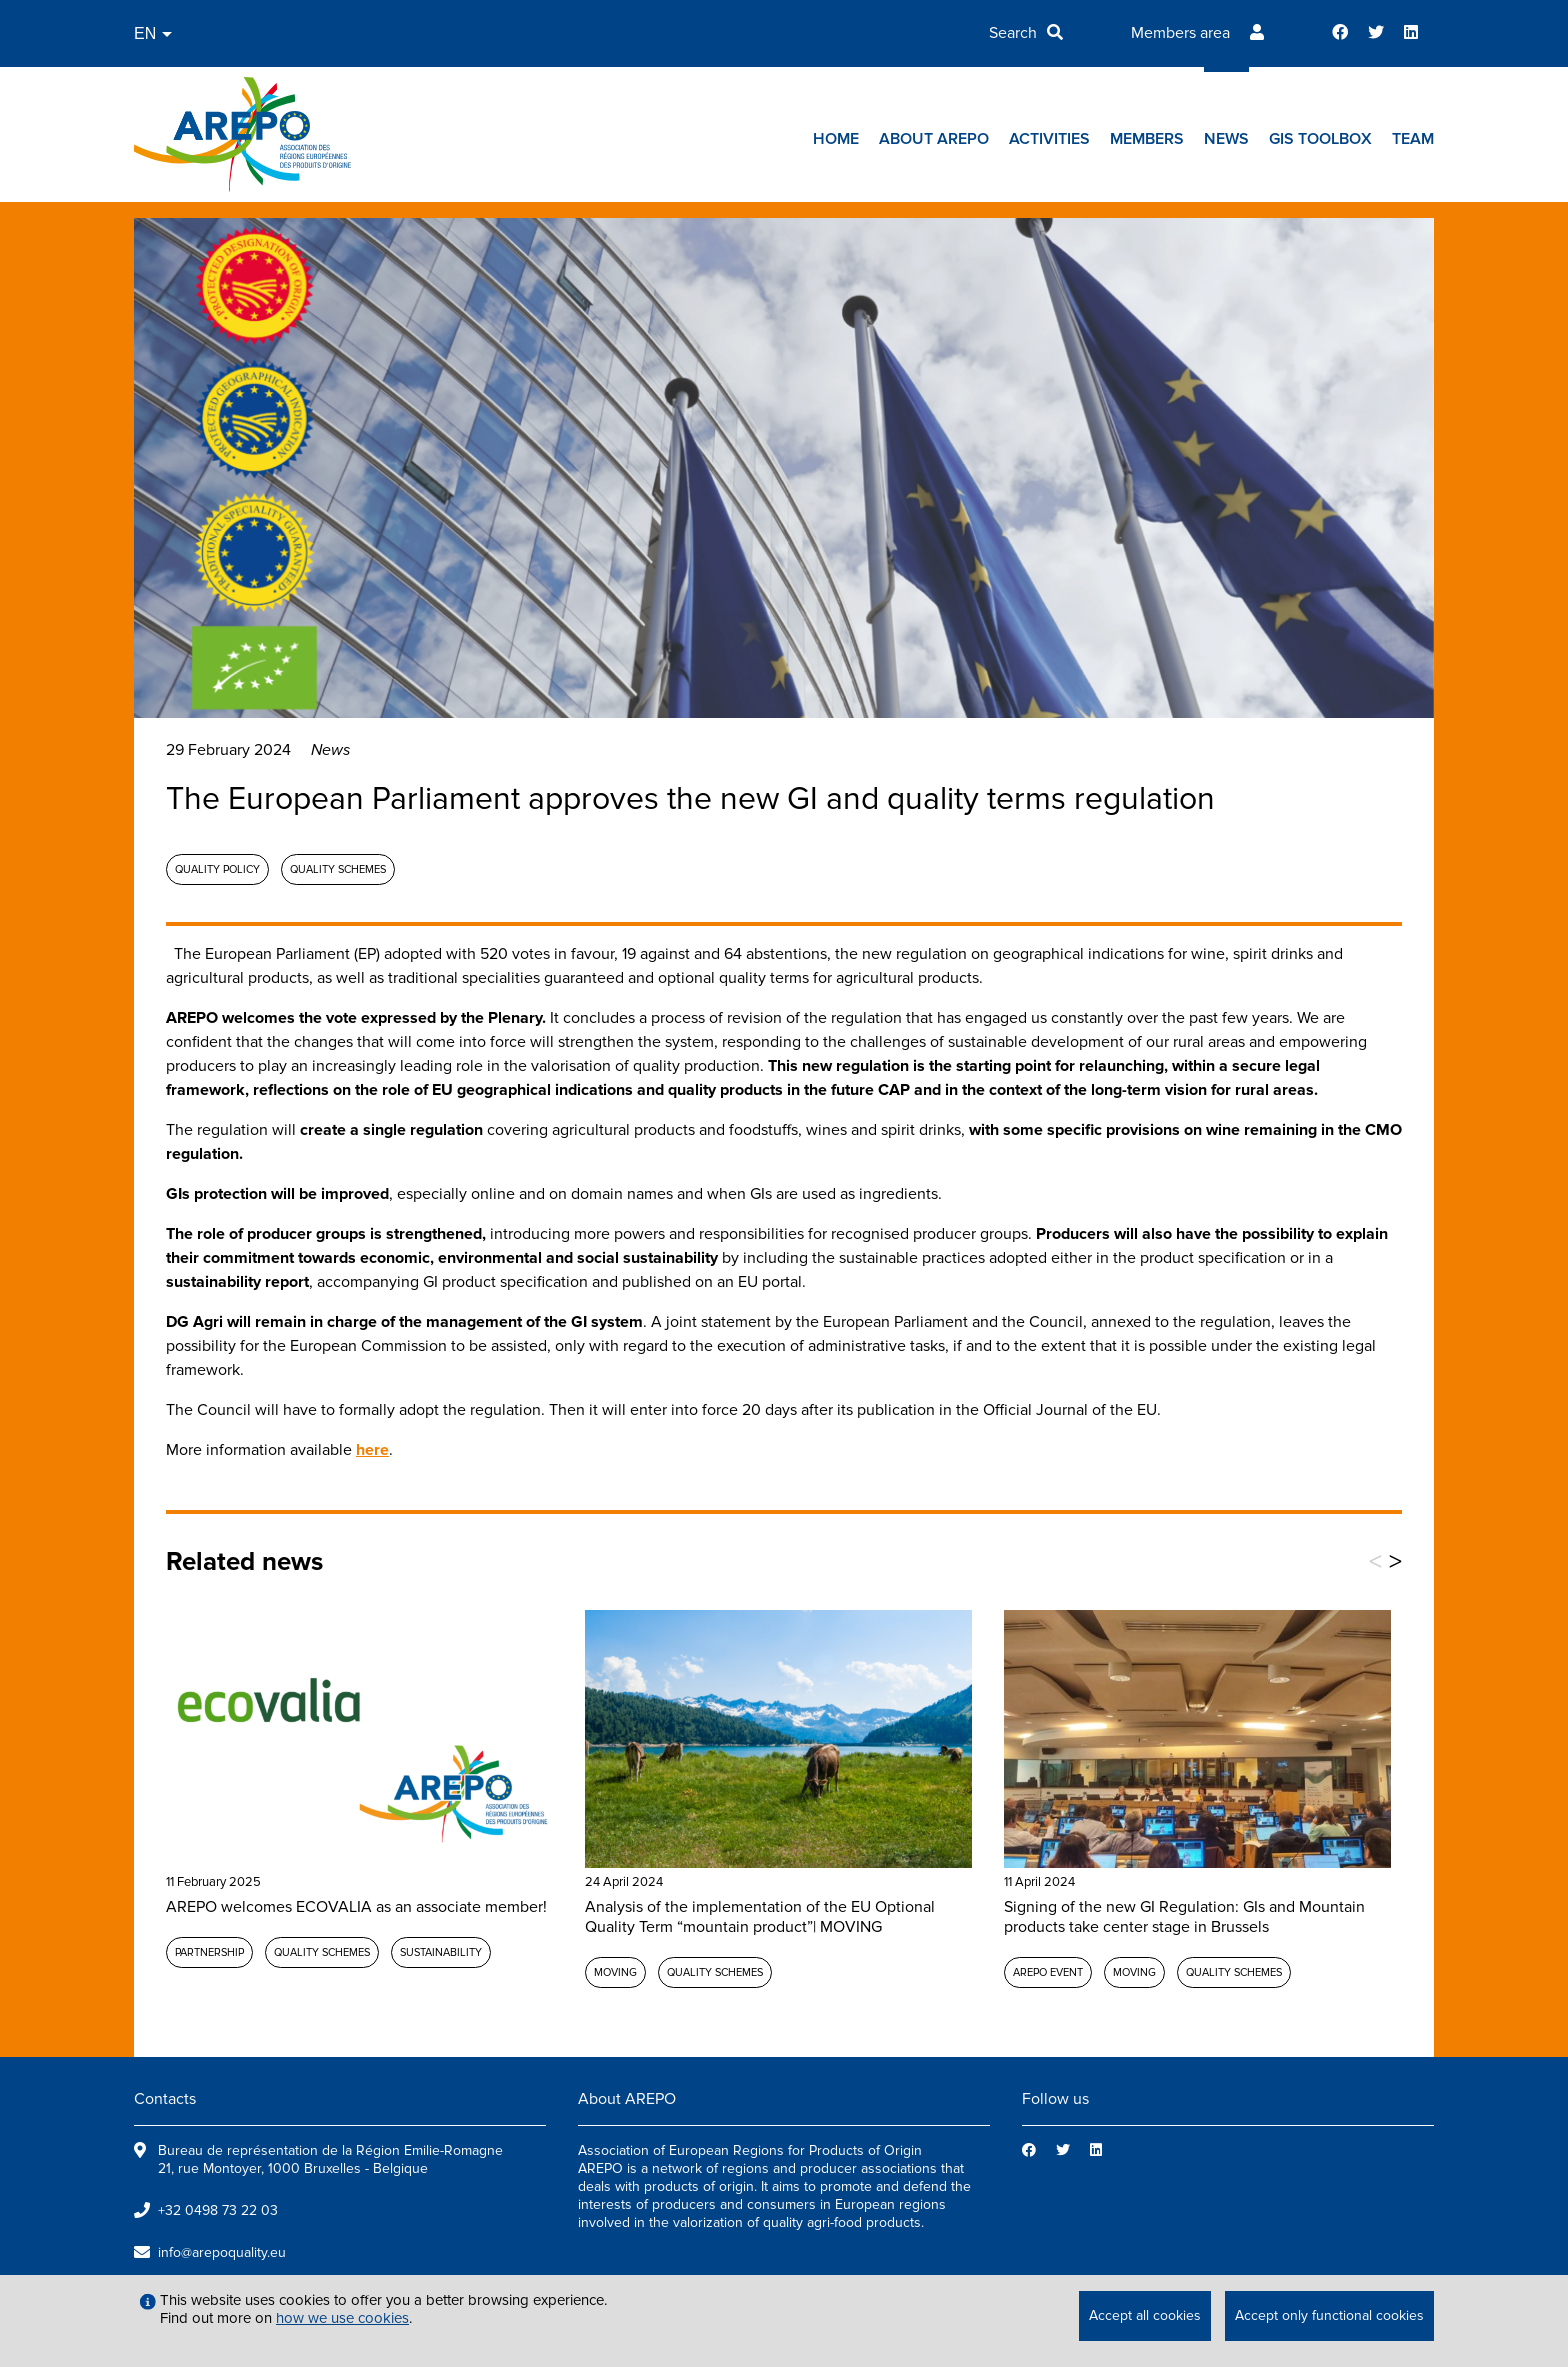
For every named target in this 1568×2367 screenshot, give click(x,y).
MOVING (615, 1972)
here (372, 1450)
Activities (1049, 139)
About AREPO (934, 139)
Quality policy (217, 869)
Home (836, 139)
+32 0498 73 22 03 (218, 2210)
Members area (1180, 33)
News (1226, 139)
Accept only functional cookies (1329, 2315)
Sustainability (441, 1952)
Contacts (165, 2099)
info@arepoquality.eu (222, 2252)
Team (1413, 139)
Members (1147, 139)
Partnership (209, 1952)
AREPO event (1048, 1972)
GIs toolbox (1320, 139)
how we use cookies (342, 2318)
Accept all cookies (1145, 2315)
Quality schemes (338, 869)
